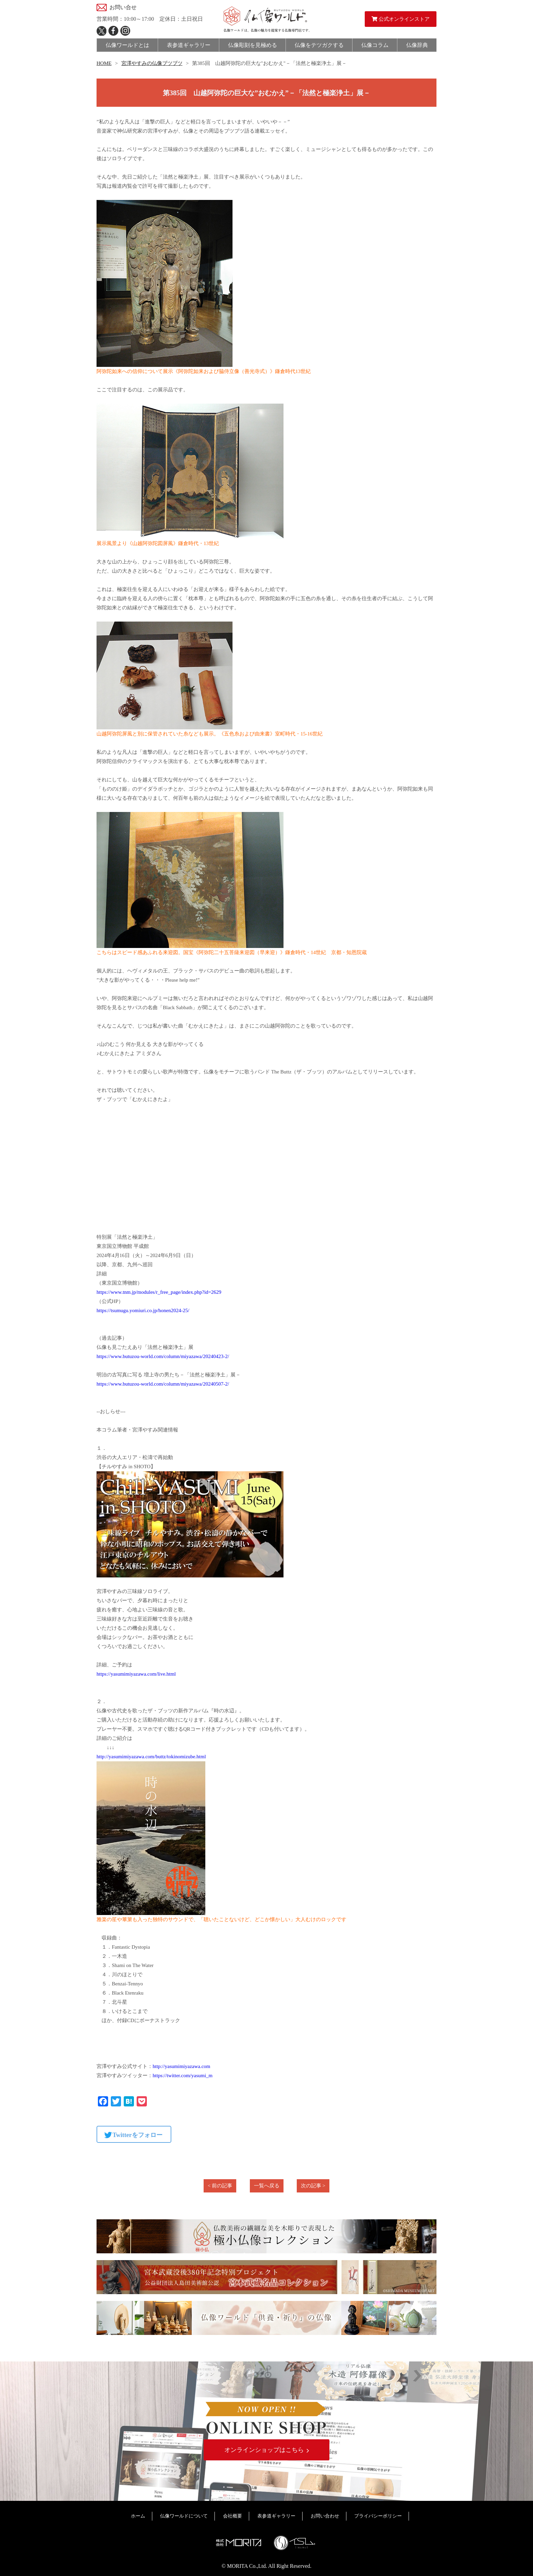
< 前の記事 (220, 2185)
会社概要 (232, 2516)
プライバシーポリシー (378, 2516)
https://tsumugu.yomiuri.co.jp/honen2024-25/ (143, 1310)
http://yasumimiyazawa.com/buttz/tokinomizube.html (151, 1756)
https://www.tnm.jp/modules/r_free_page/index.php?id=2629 (159, 1292)
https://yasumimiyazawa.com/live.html (136, 1674)
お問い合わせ (325, 2516)
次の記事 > (313, 2185)
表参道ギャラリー (276, 2516)
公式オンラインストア (401, 19)
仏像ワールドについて (184, 2516)
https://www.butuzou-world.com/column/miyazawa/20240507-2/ (163, 1384)
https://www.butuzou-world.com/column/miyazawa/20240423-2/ (163, 1356)
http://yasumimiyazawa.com (181, 2066)
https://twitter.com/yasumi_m (182, 2075)
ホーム (138, 2516)
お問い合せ (123, 7)
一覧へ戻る (266, 2185)
